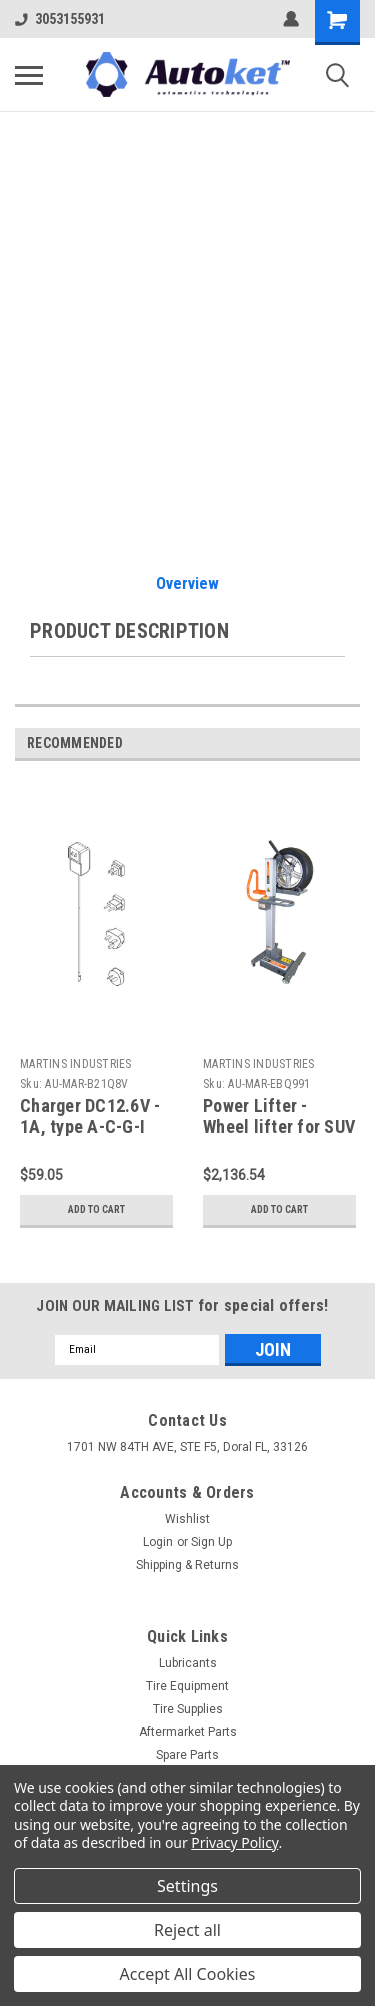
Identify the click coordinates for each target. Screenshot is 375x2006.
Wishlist (187, 1519)
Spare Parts (187, 1755)
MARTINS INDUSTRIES (76, 1064)
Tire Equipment (187, 1686)
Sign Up (211, 1542)
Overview (187, 583)
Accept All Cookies (188, 1974)
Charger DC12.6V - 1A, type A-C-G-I (90, 1116)
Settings (187, 1886)
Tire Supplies (188, 1709)
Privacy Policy (234, 1842)
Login (158, 1542)
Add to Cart (96, 1209)
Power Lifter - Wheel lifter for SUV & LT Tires (279, 1126)
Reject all (187, 1930)
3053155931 (60, 19)
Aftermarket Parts (188, 1732)
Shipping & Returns (187, 1565)
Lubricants (188, 1663)
